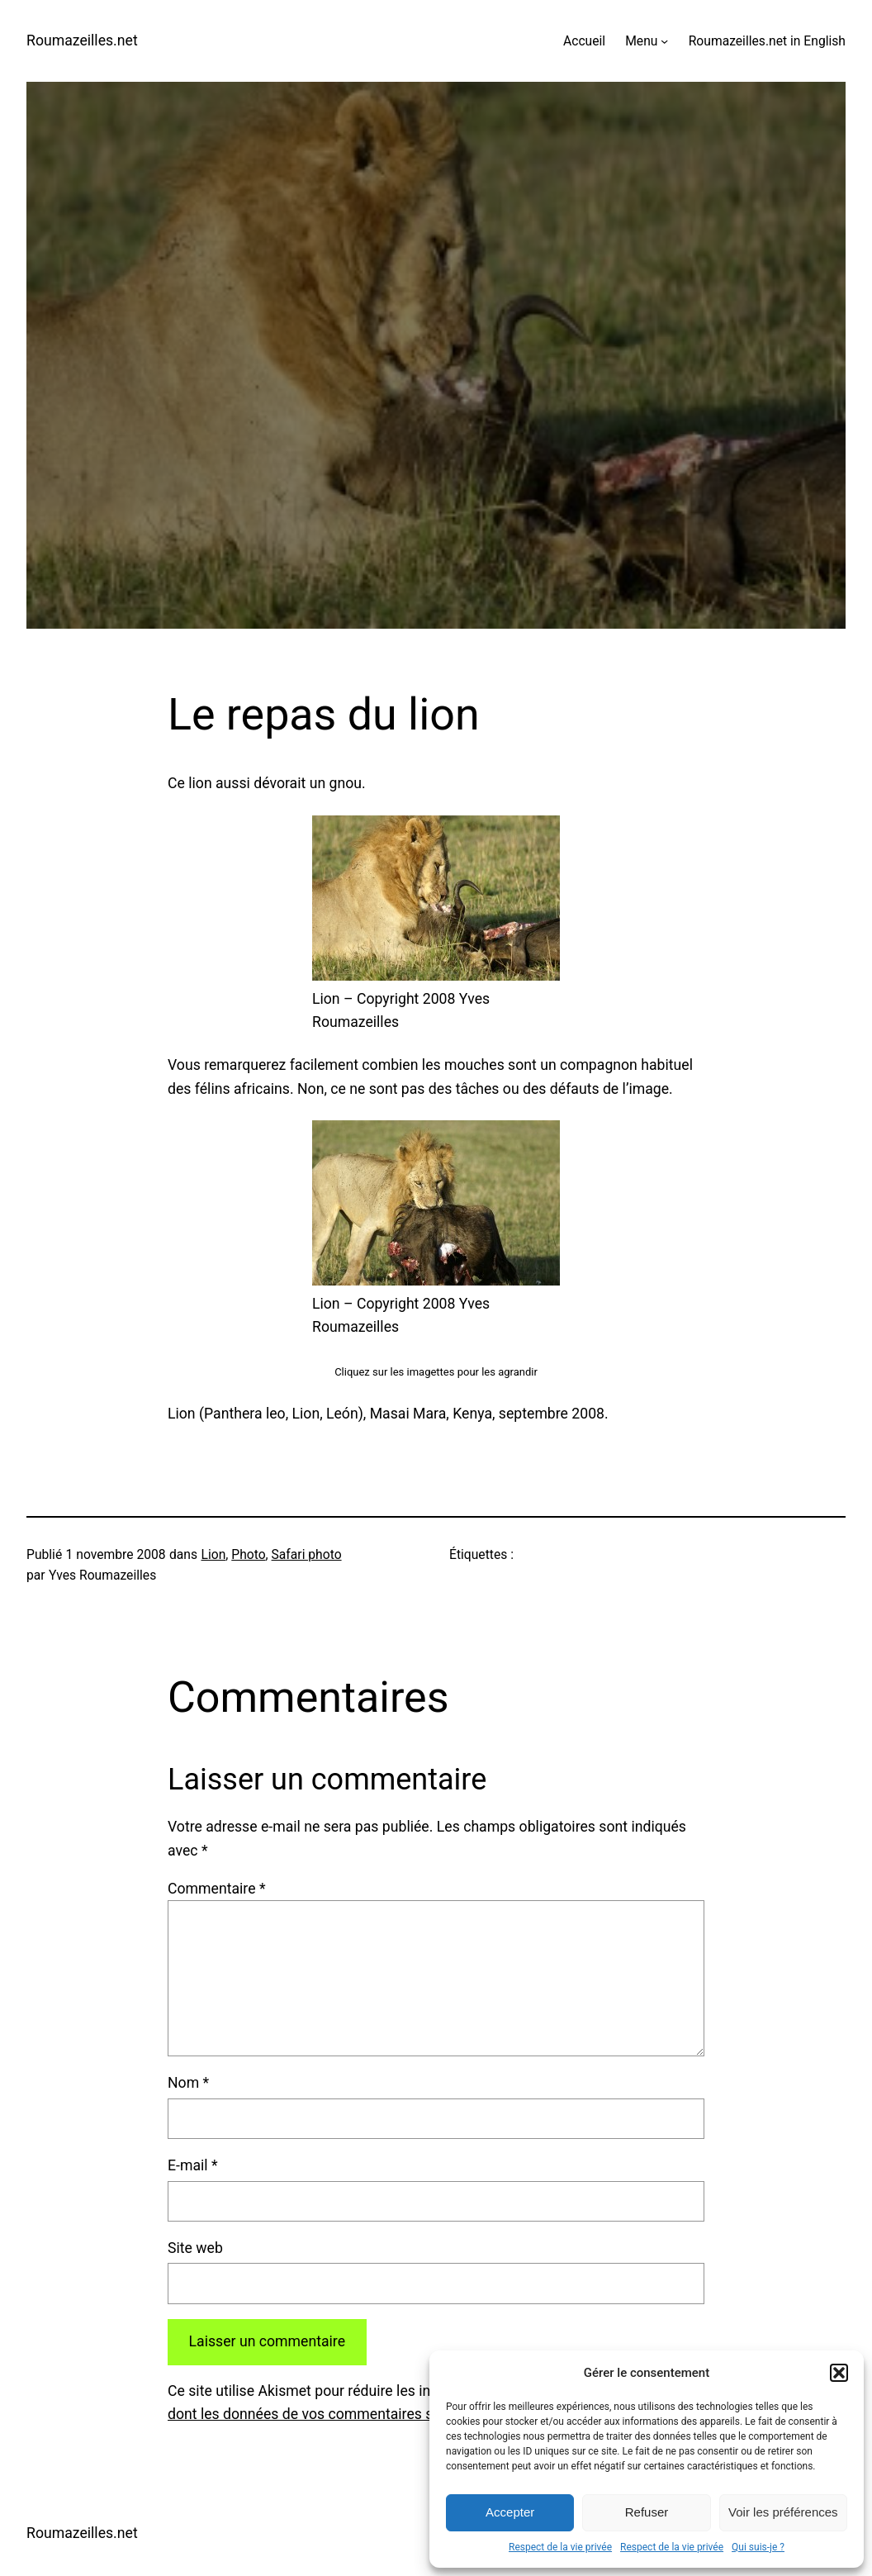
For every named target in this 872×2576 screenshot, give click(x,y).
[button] (839, 2373)
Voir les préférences (783, 2512)
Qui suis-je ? (758, 2547)
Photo (248, 1554)
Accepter (510, 2512)
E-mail (193, 2165)
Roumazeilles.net (82, 40)
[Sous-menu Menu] (664, 41)
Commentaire (217, 1888)
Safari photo (307, 1554)
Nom (188, 2083)
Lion (213, 1554)
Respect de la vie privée (560, 2547)
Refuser (647, 2512)
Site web (195, 2248)
